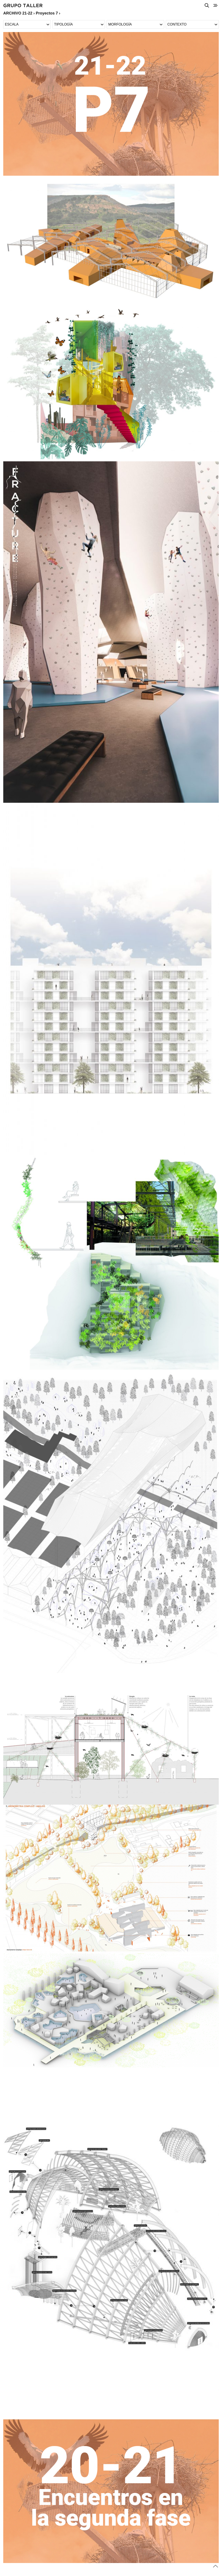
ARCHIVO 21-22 (17, 13)
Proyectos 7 (47, 13)
